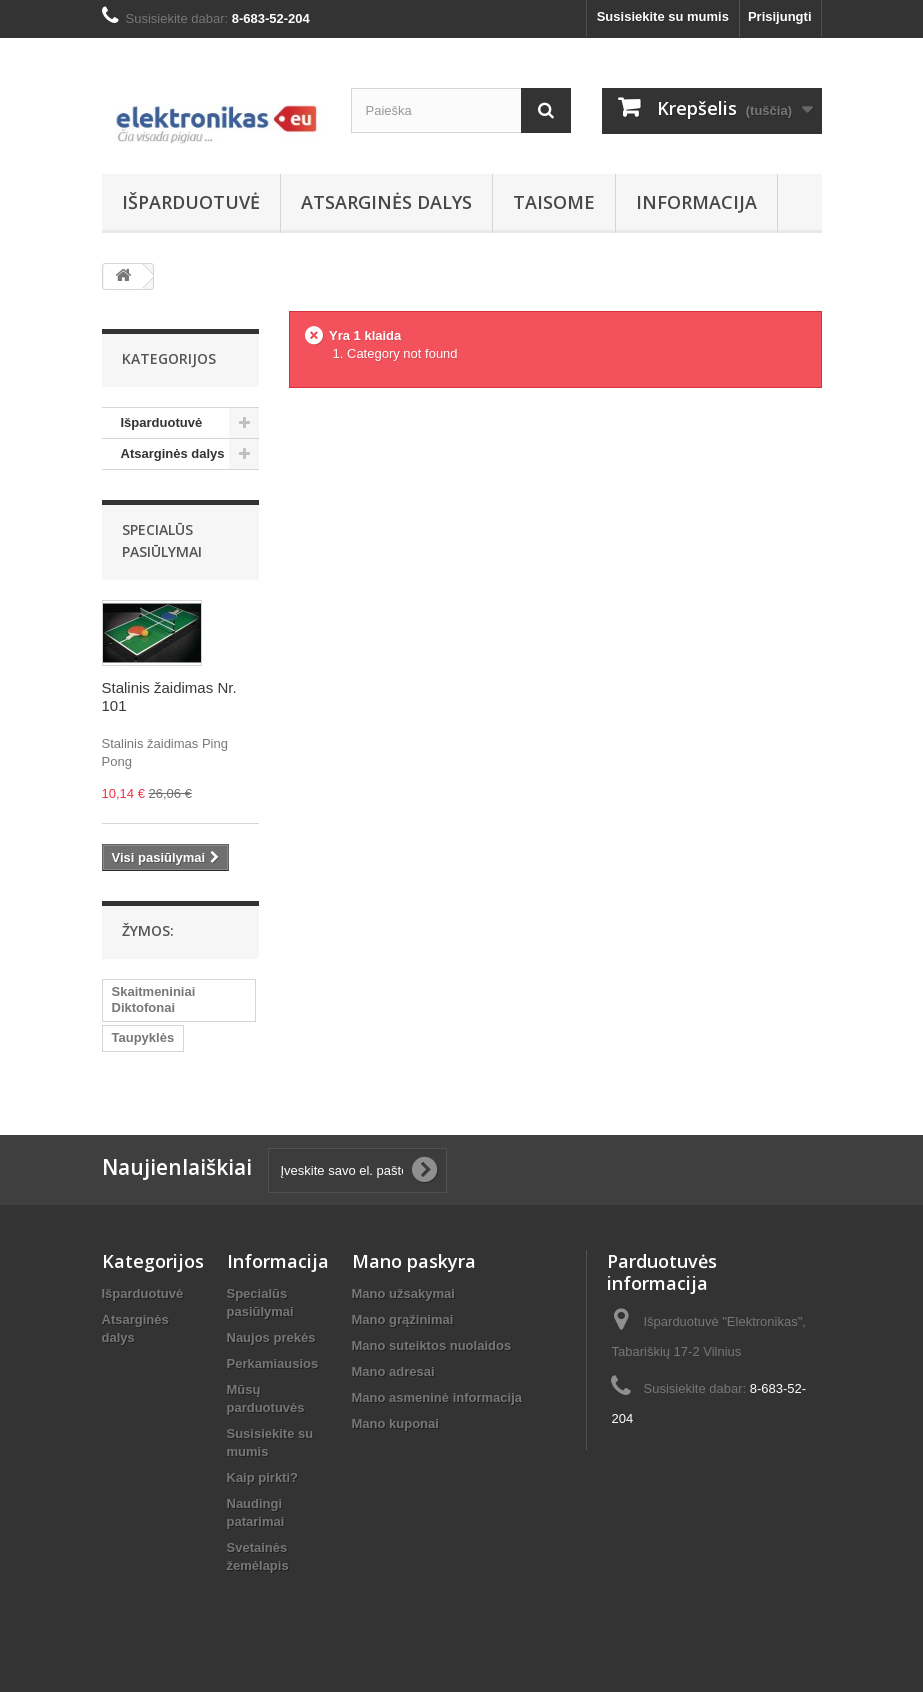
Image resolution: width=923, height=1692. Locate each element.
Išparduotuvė (191, 202)
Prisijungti (780, 16)
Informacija (696, 202)
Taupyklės (143, 1037)
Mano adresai (393, 1371)
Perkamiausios (273, 1363)
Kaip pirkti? (263, 1477)
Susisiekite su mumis (663, 16)
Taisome (554, 202)
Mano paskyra (414, 1261)
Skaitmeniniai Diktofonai (154, 999)
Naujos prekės (271, 1337)
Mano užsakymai (403, 1293)
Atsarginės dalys (386, 202)
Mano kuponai (395, 1423)
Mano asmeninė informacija (437, 1397)
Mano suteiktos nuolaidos (432, 1345)
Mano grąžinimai (403, 1319)
